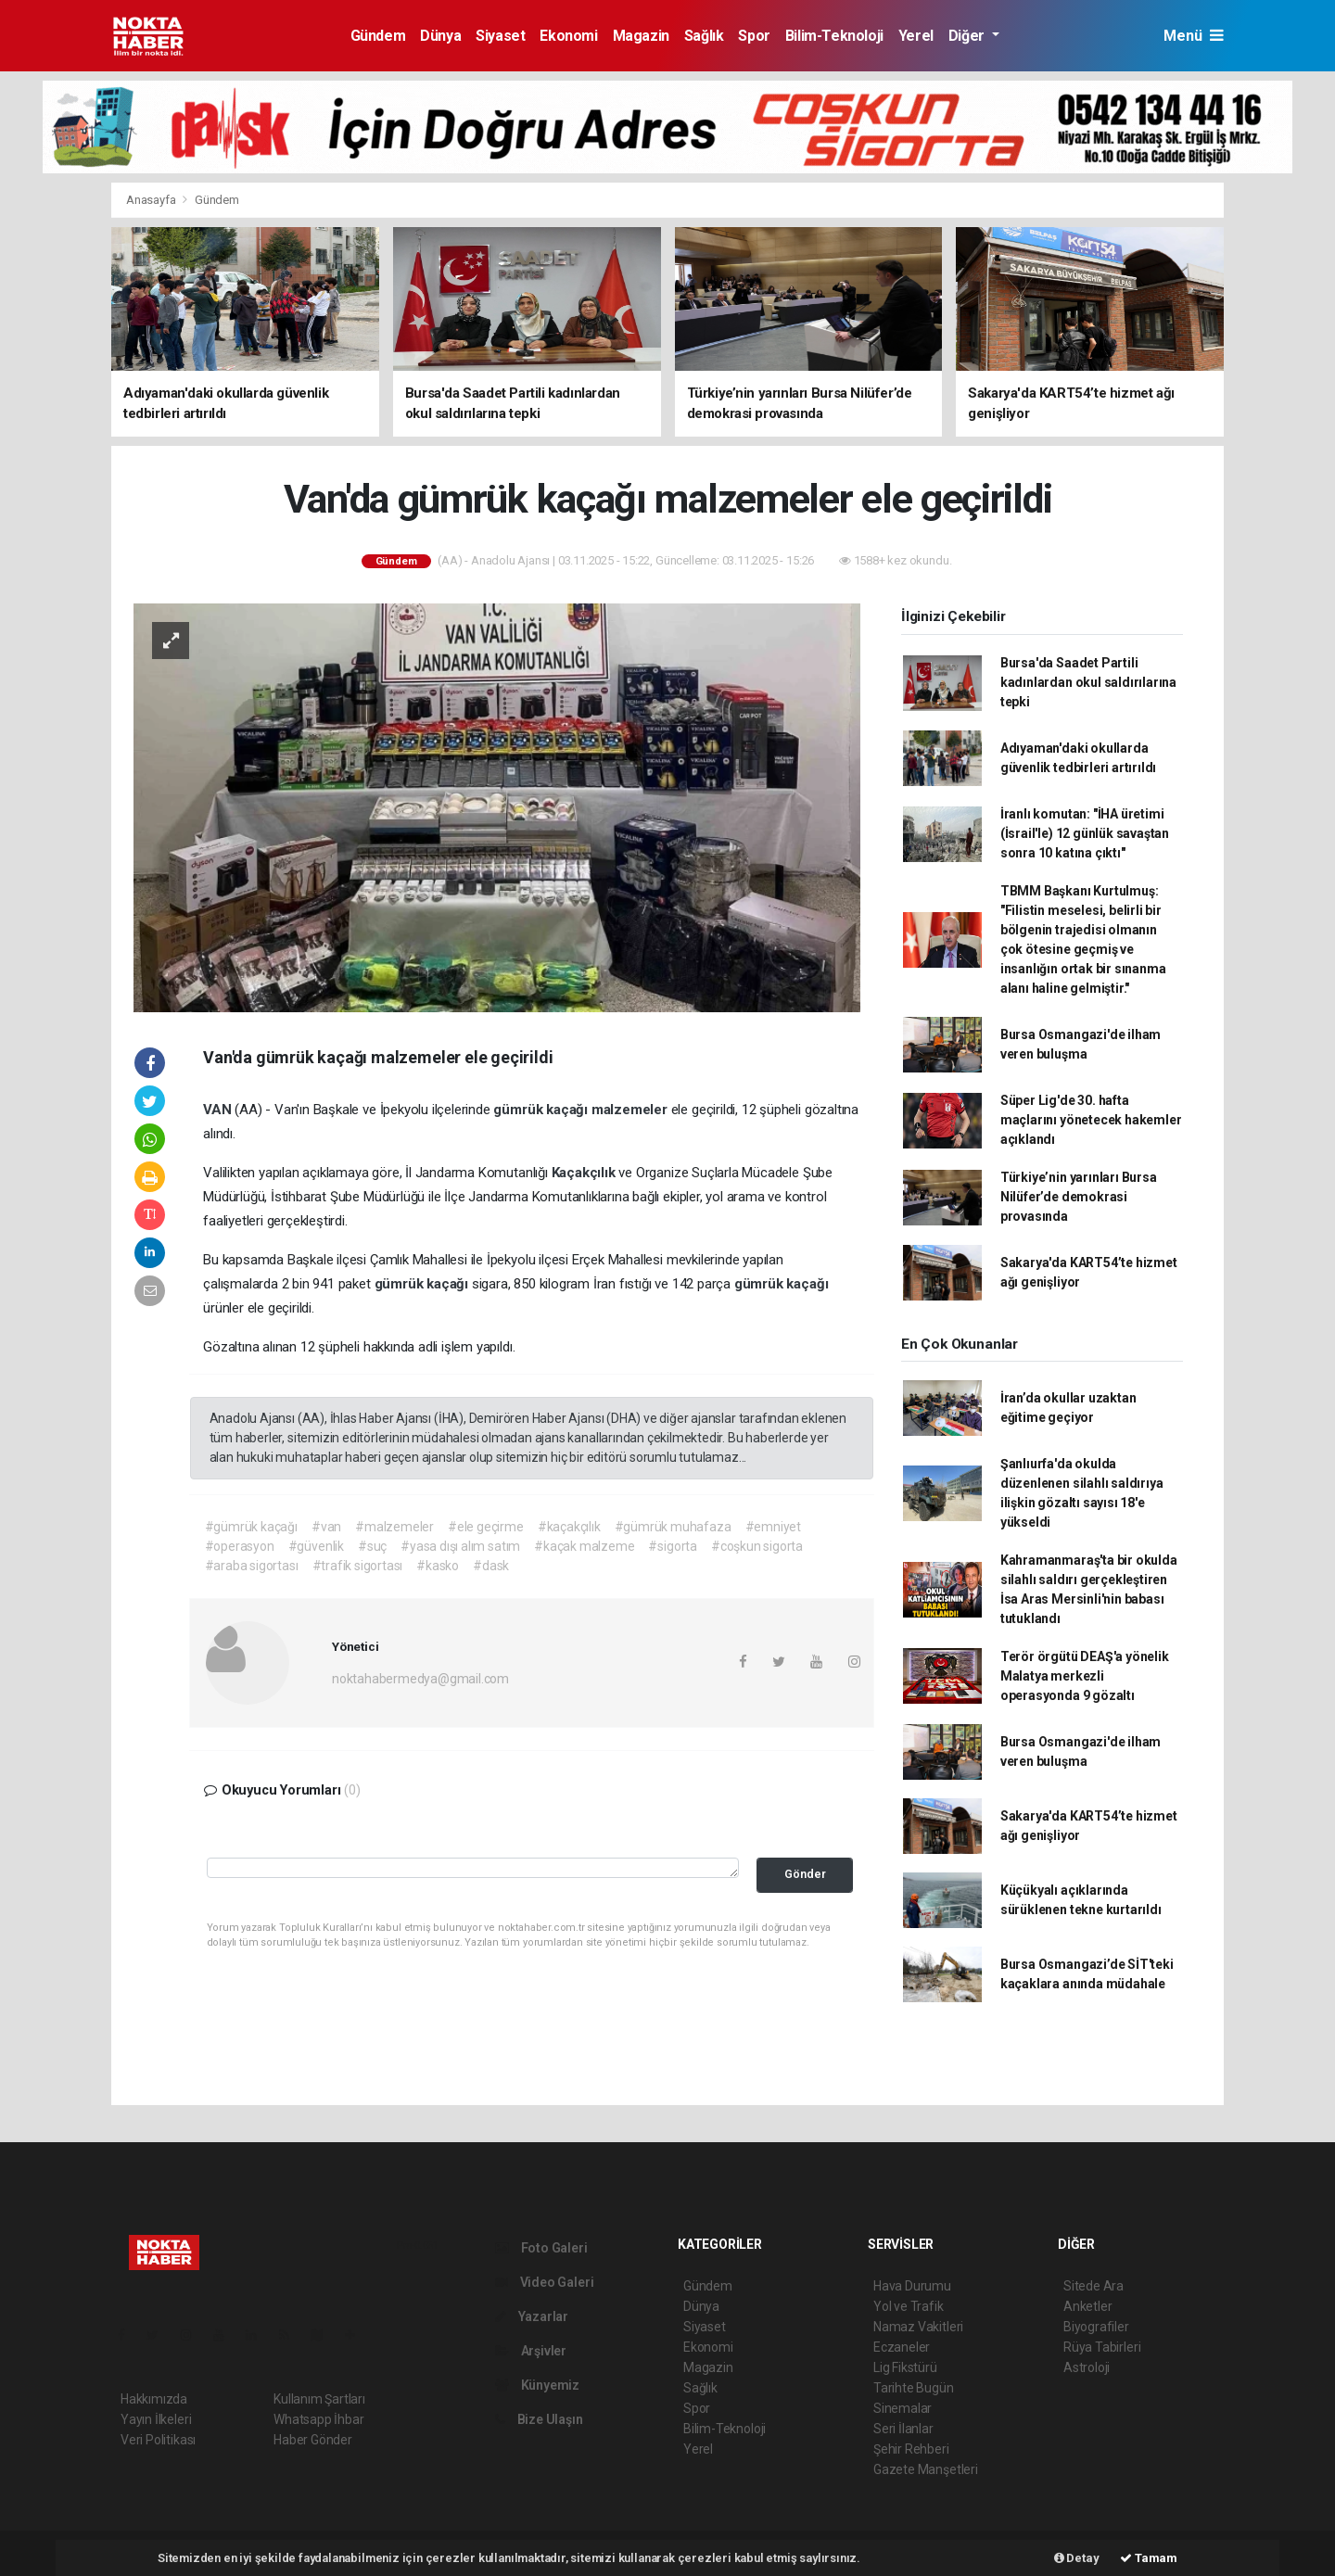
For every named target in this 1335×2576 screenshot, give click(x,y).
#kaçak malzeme (584, 1546)
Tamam (1148, 2558)
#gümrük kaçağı (251, 1526)
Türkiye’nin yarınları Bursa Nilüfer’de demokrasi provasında (1078, 1197)
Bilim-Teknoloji (834, 35)
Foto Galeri (541, 2247)
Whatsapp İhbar (318, 2419)
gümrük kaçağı (542, 1109)
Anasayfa (152, 200)
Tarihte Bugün (913, 2387)
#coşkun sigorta (757, 1546)
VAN (219, 1109)
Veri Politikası (158, 2439)
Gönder (805, 1874)
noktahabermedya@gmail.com (420, 1678)
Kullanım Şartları (319, 2399)
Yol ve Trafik (908, 2306)
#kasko (437, 1565)
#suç (372, 1546)
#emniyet (773, 1526)
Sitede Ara (1093, 2285)
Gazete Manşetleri (925, 2469)
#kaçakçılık (569, 1526)
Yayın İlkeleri (156, 2419)
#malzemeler (394, 1526)
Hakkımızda (154, 2399)
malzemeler (631, 1109)
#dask (491, 1565)
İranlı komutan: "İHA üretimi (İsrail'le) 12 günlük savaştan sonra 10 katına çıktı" (1084, 833)
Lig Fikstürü (905, 2367)
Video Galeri (544, 2282)
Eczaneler (901, 2347)
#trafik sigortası (357, 1565)
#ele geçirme (486, 1526)
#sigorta (672, 1546)
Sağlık (704, 35)
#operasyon (239, 1546)
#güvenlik (316, 1546)
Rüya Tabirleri (1101, 2347)
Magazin (641, 35)
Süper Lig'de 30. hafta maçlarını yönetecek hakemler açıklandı (1091, 1120)
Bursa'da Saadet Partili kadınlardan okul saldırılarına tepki (1088, 682)
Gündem (378, 35)
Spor (753, 35)
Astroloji (1086, 2367)
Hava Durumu (912, 2285)
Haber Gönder (312, 2439)
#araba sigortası (252, 1565)
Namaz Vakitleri (918, 2326)
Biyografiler (1096, 2326)
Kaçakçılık (585, 1172)
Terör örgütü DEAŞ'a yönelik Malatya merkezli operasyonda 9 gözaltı (1084, 1676)
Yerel (916, 35)
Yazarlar (531, 2316)
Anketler (1087, 2306)
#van (326, 1526)
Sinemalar (902, 2408)
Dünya (440, 35)
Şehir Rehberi (911, 2449)
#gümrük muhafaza (673, 1526)
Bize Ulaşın (539, 2419)
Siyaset (500, 35)
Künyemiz (537, 2385)
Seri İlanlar (903, 2428)
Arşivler (530, 2350)
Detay (1077, 2558)
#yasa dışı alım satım (460, 1546)
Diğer (968, 35)
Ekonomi (568, 35)
